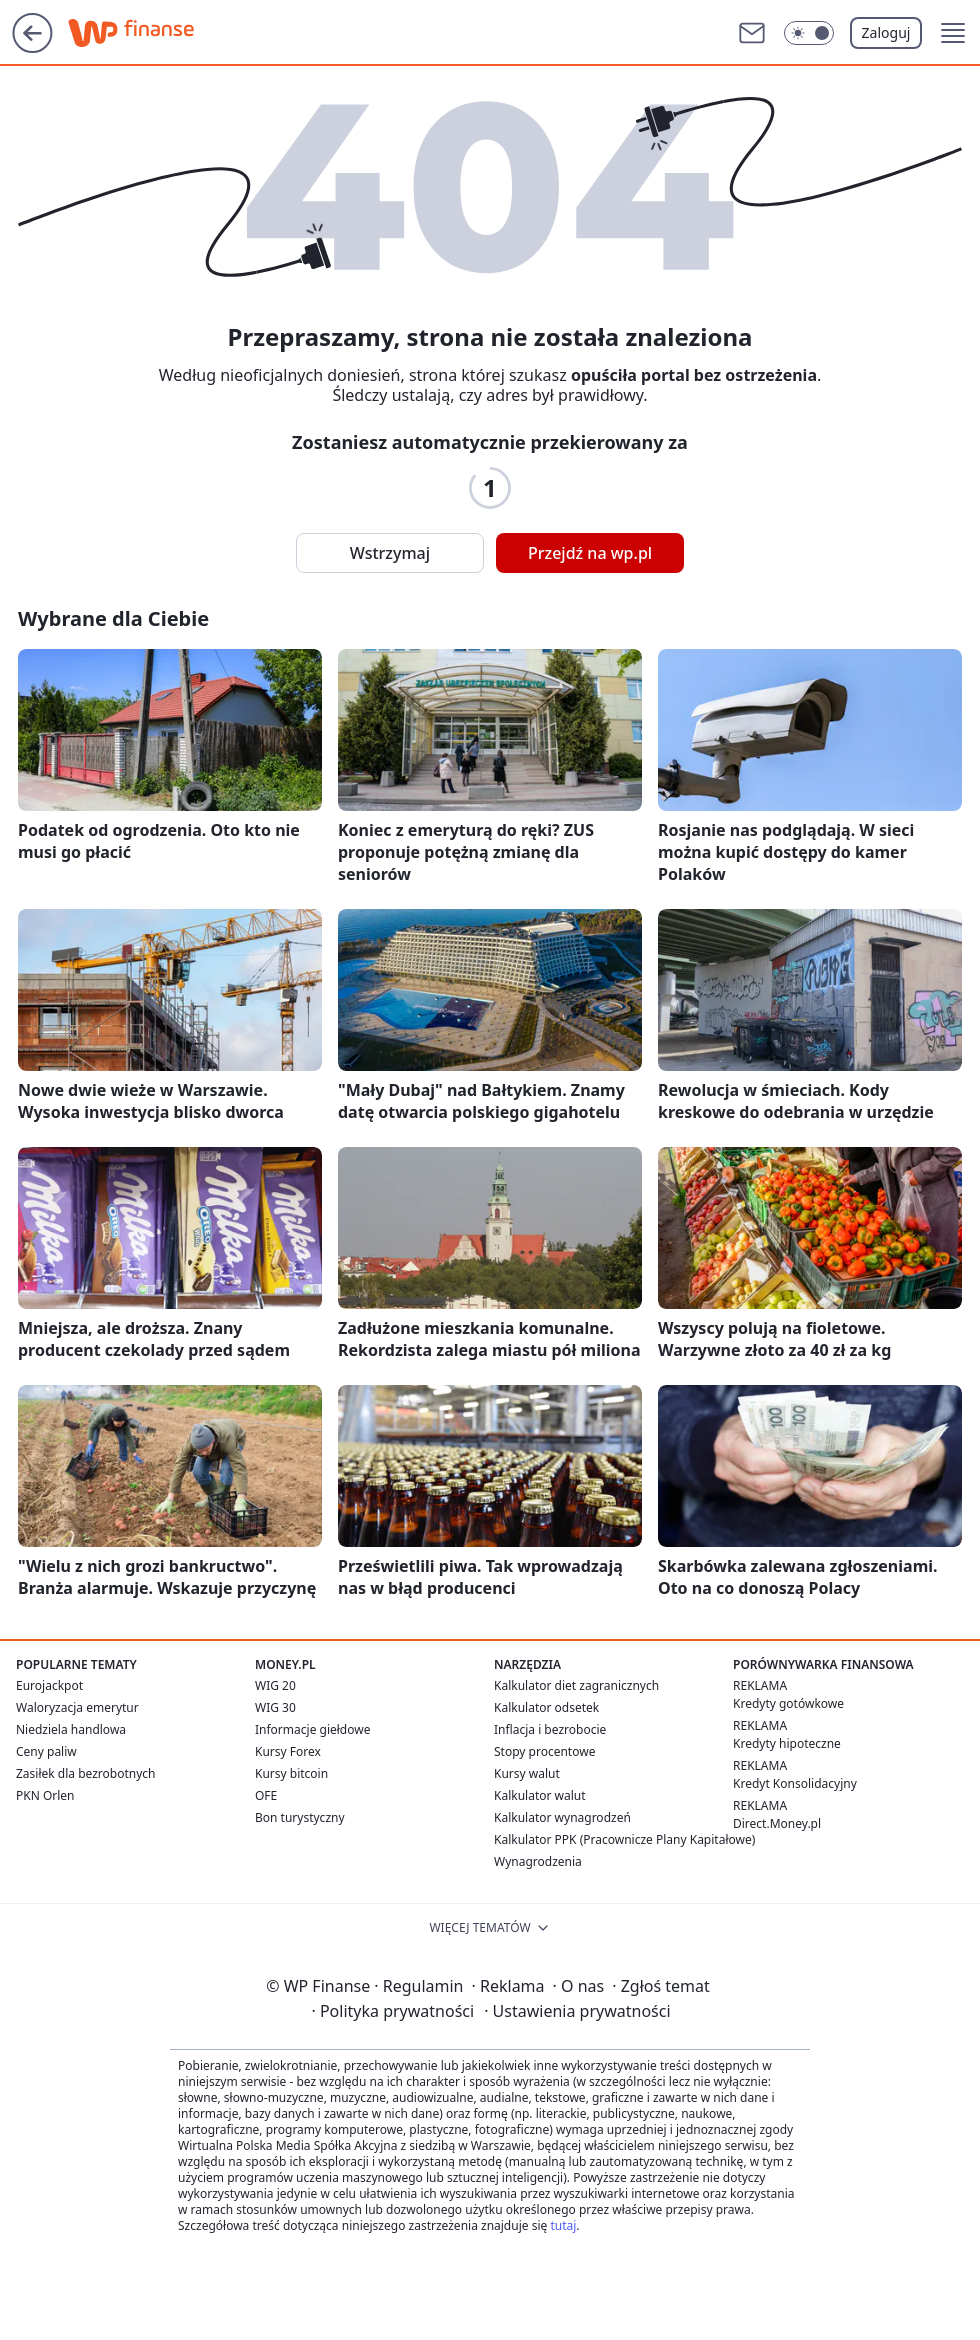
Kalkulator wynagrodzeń (562, 1817)
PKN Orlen (45, 1795)
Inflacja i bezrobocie (550, 1729)
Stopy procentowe (544, 1751)
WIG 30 (275, 1707)
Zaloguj (886, 32)
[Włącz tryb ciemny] (809, 33)
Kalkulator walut (540, 1795)
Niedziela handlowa (71, 1729)
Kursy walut (527, 1773)
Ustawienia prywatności (577, 2011)
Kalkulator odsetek (546, 1707)
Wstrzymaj (390, 553)
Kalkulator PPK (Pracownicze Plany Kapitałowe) (624, 1839)
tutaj (563, 2225)
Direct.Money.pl (777, 1823)
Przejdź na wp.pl (590, 553)
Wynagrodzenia (538, 1861)
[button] (953, 33)
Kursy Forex (288, 1751)
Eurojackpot (49, 1685)
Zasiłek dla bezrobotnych (86, 1773)
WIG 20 (275, 1685)
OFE (266, 1795)
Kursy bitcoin (291, 1773)
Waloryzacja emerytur (77, 1707)
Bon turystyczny (300, 1817)
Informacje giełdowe (312, 1729)
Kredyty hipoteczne (787, 1743)
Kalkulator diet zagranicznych (576, 1685)
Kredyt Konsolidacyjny (795, 1783)
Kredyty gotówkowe (788, 1703)
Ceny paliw (46, 1751)
